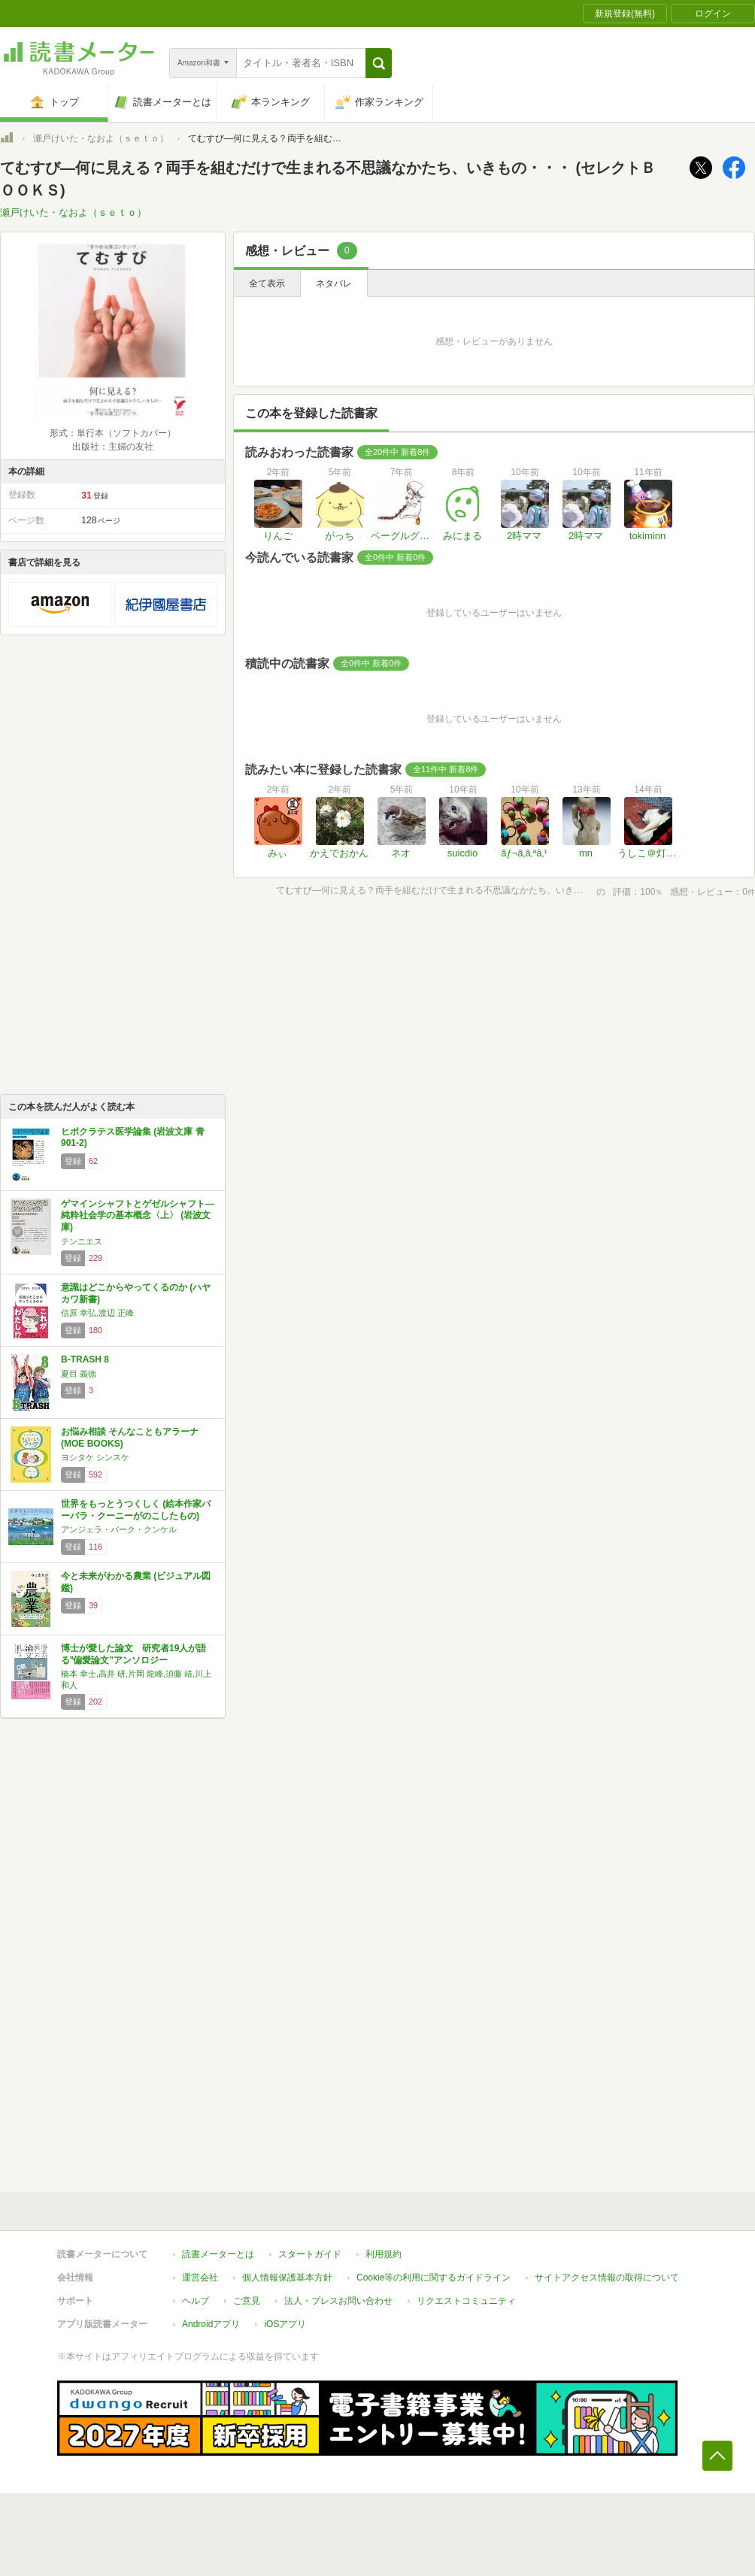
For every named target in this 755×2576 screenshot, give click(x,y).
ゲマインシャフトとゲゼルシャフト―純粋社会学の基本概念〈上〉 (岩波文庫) (137, 1215)
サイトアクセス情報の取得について (607, 2277)
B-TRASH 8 (85, 1359)
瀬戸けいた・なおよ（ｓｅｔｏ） (100, 138)
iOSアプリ (285, 2324)
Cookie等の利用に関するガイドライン (433, 2277)
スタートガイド (309, 2254)
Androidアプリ (211, 2324)
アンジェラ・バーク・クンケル (119, 1529)
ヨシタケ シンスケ (95, 1457)
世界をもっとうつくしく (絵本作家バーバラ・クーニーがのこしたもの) (136, 1510)
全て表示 (267, 283)
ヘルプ (195, 2300)
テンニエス (81, 1241)
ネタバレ (334, 283)
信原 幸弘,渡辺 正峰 (97, 1312)
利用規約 (383, 2254)
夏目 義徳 (78, 1373)
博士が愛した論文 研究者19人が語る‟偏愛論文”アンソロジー (133, 1654)
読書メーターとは (218, 2254)
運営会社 (200, 2277)
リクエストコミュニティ (466, 2300)
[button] (378, 63)
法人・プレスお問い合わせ (338, 2300)
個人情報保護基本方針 (287, 2277)
